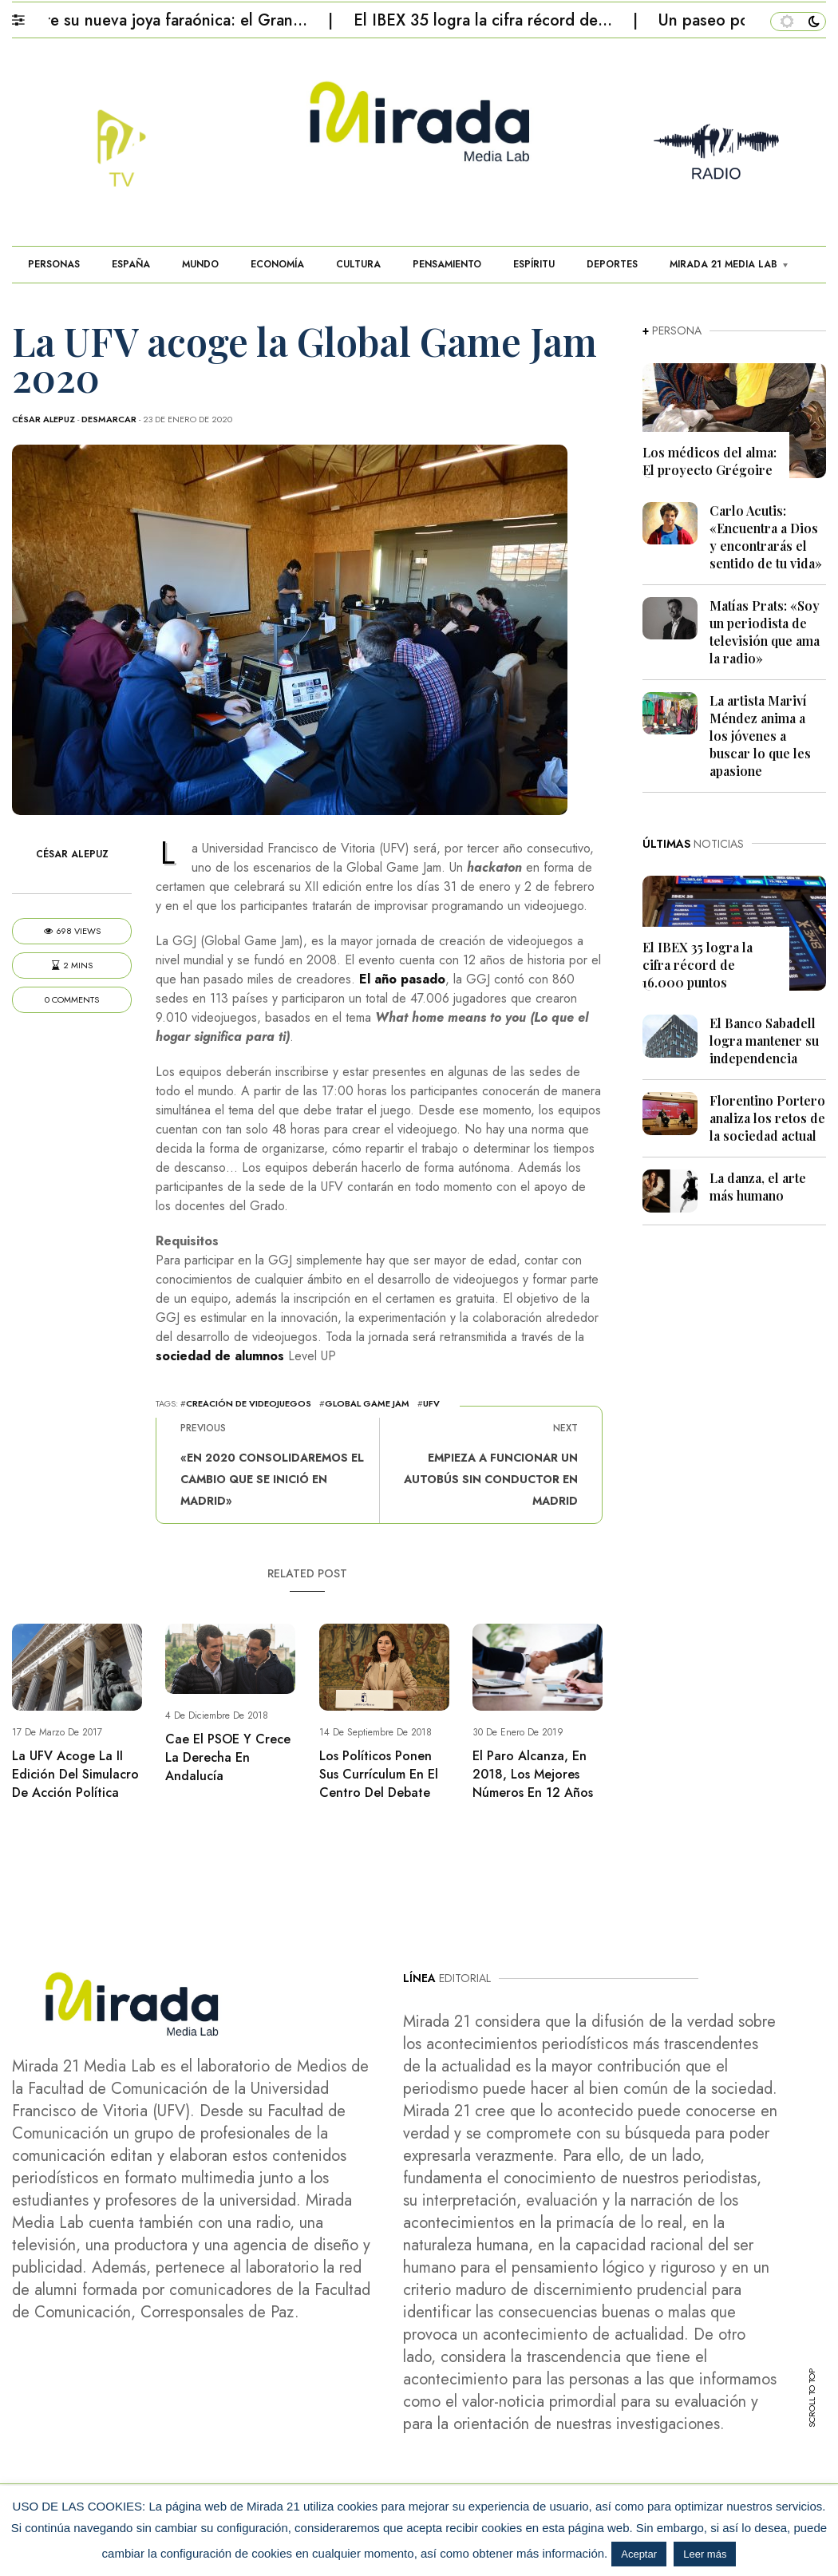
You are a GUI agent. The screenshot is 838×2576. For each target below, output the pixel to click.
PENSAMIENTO (447, 264)
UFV (431, 1403)
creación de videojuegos (248, 1403)
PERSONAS (54, 264)
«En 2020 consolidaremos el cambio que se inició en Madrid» (272, 1479)
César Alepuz (43, 419)
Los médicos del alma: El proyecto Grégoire (709, 461)
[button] (26, 16)
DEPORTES (612, 264)
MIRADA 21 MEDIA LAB (723, 264)
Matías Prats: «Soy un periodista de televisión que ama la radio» (765, 632)
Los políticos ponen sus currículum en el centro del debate (378, 1774)
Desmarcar (108, 419)
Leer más (704, 2554)
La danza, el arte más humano (758, 1186)
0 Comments (72, 999)
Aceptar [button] (639, 2554)
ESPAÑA (131, 264)
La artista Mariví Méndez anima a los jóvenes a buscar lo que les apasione (760, 735)
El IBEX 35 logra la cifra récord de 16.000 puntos (697, 965)
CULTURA (358, 264)
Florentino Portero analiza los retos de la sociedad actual (767, 1118)
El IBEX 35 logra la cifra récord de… (492, 20)
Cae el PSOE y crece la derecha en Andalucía (228, 1757)
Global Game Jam (367, 1403)
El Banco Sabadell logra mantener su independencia (764, 1040)
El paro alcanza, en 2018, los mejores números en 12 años (532, 1774)
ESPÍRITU (534, 264)
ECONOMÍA (277, 264)
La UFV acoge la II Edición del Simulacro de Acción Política (75, 1774)
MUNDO (200, 264)
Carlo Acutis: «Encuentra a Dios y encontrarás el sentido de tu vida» (766, 537)
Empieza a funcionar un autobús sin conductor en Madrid (491, 1479)
